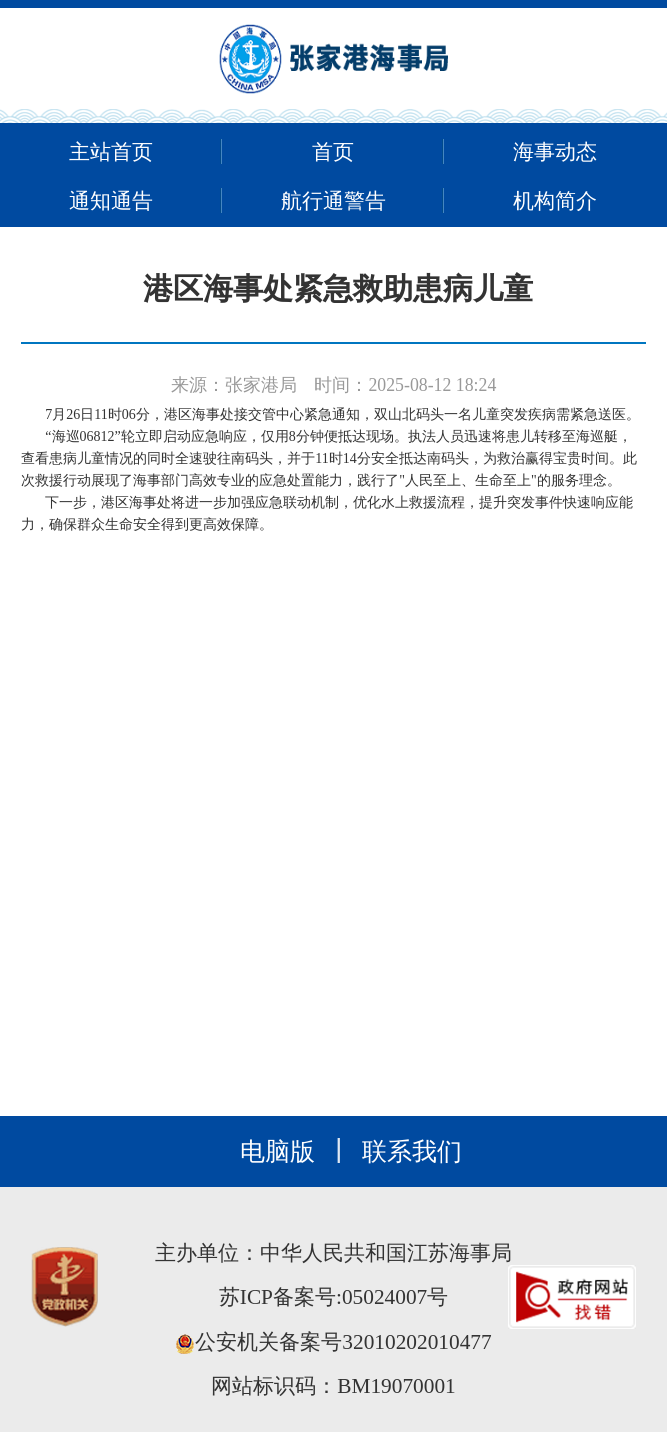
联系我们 (412, 1151)
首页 (333, 152)
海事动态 (555, 152)
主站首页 (111, 152)
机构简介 (555, 201)
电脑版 (277, 1151)
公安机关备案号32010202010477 (333, 1342)
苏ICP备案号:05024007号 (333, 1297)
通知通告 (111, 201)
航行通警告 (333, 201)
